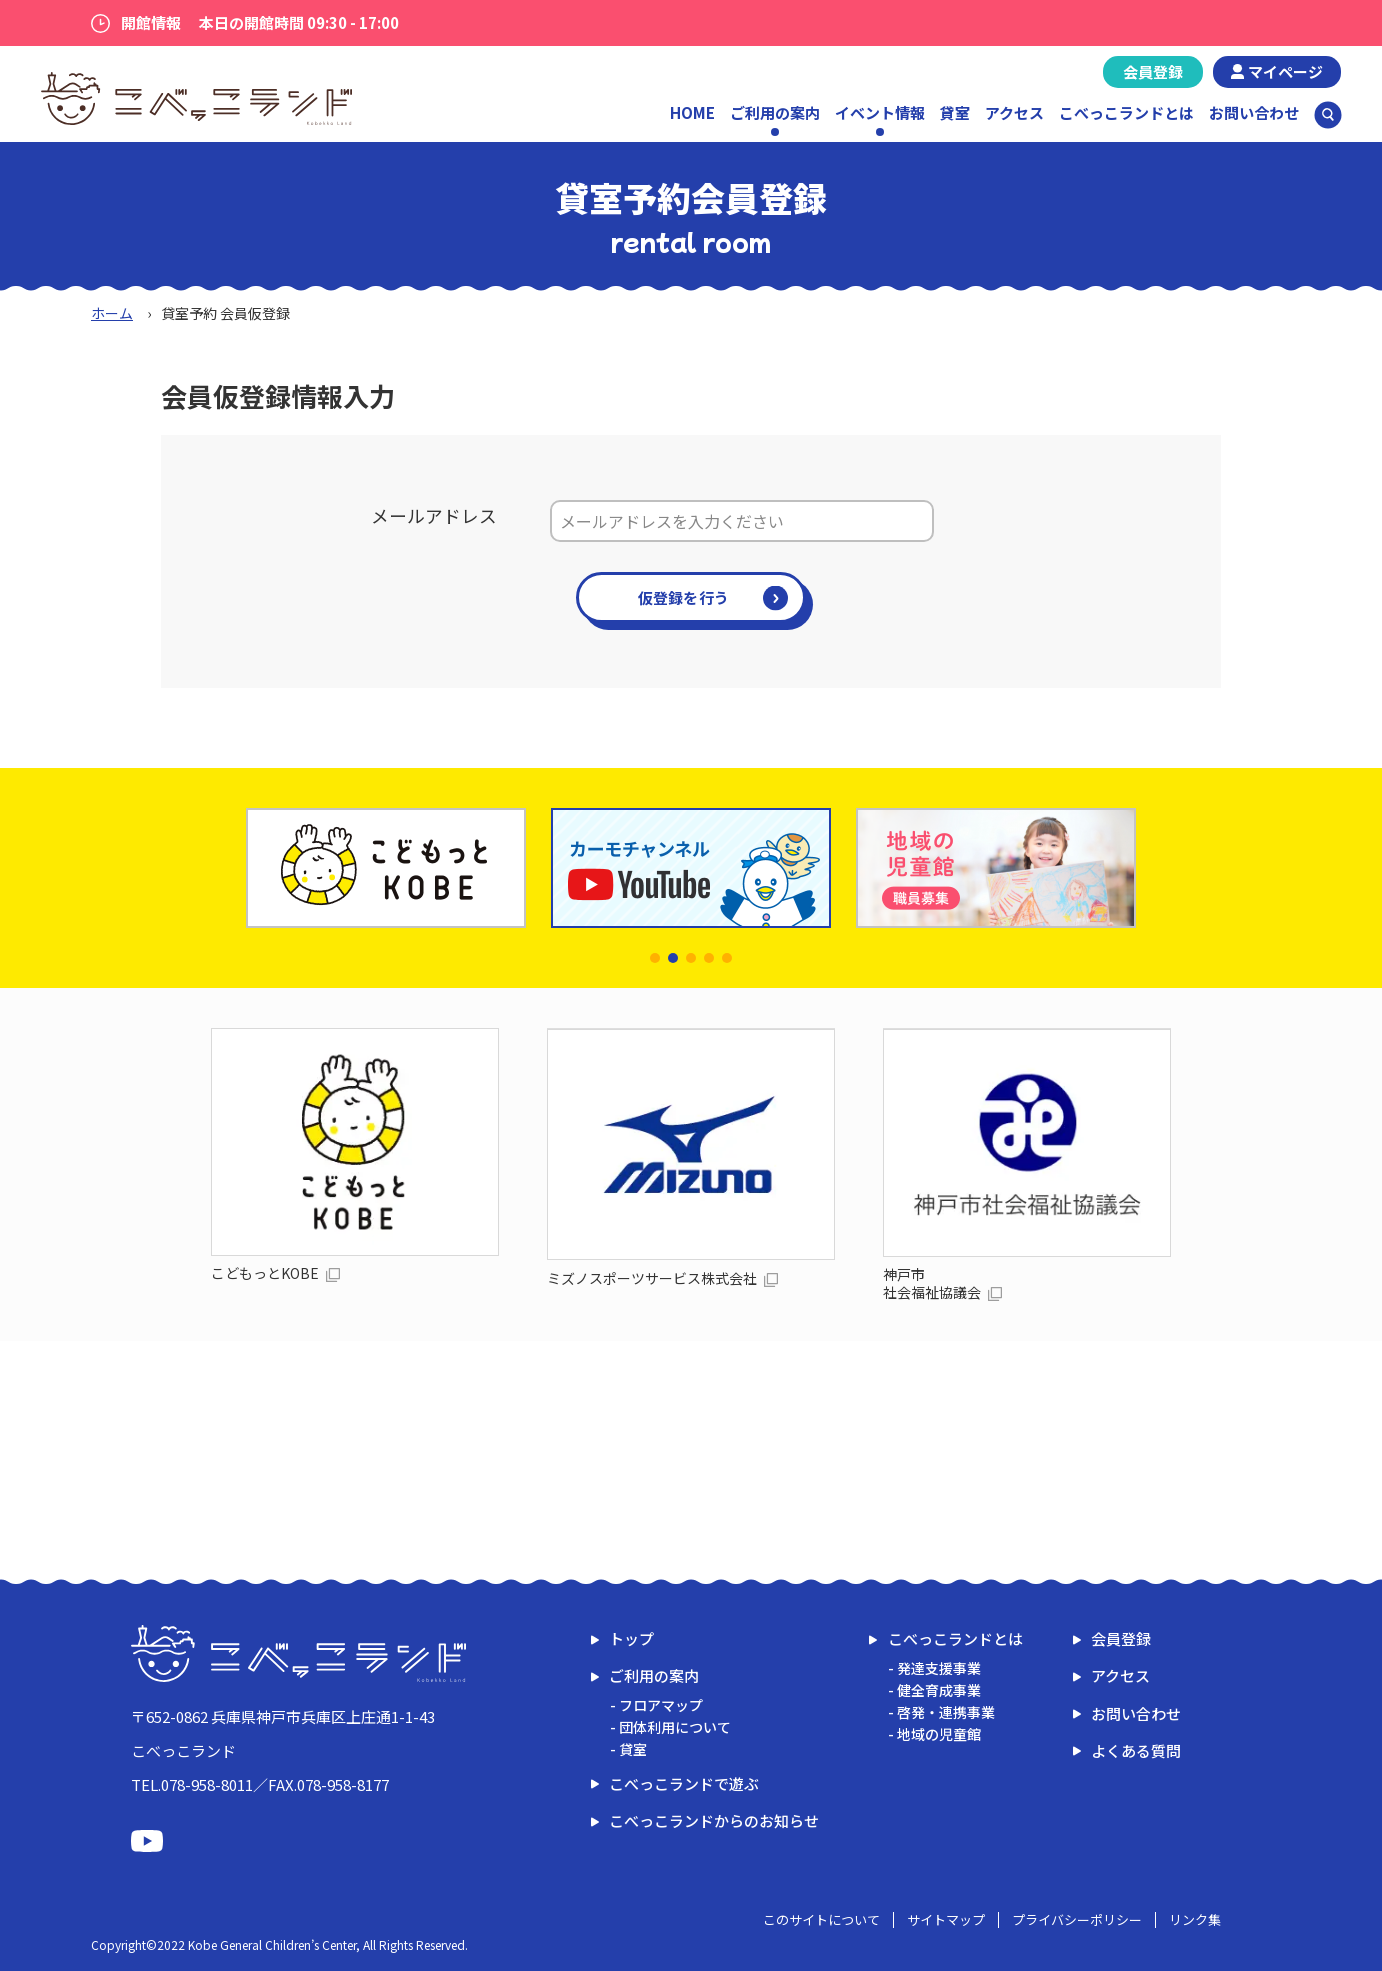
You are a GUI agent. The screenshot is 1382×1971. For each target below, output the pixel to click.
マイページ (1285, 71)
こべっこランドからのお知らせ (714, 1820)
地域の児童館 (939, 1734)
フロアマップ (661, 1705)
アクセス (1014, 112)
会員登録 (1153, 71)
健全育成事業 (939, 1690)
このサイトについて (821, 1919)
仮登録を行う (684, 597)
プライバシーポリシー (1077, 1919)
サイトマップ (946, 1919)
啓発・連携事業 (946, 1712)
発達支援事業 (939, 1668)
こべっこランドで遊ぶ (684, 1783)
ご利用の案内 (654, 1675)
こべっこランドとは (1126, 112)
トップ (631, 1638)
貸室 (955, 112)
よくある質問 (1136, 1750)
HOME (692, 112)
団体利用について (675, 1727)
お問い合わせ (1254, 112)
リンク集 (1195, 1919)
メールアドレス (434, 515)
